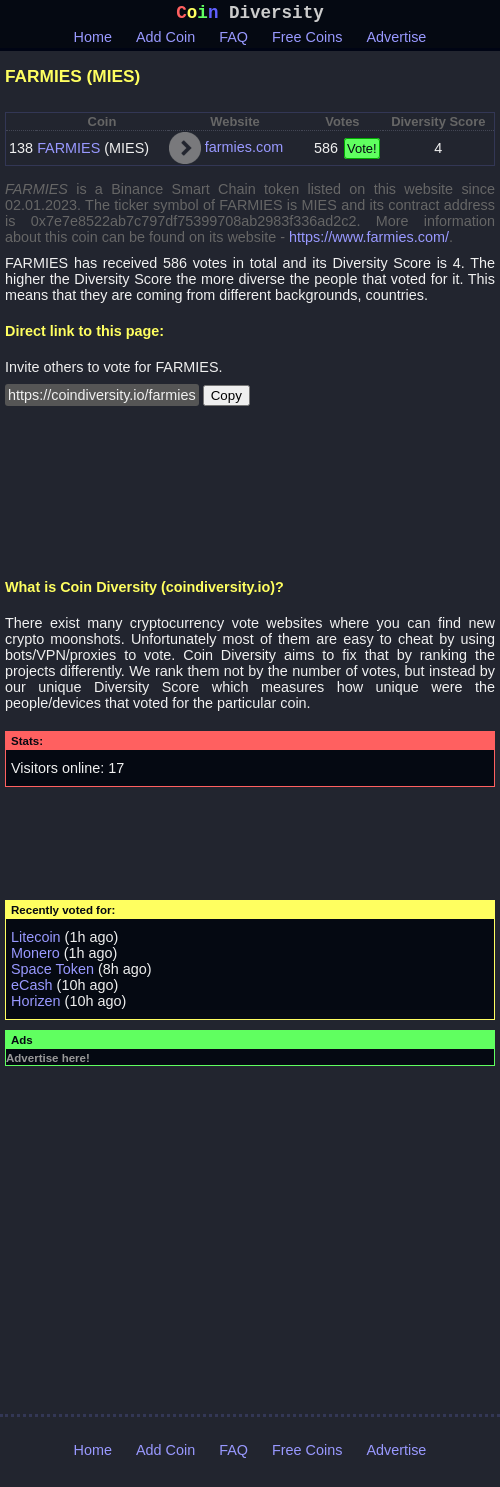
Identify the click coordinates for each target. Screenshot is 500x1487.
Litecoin (36, 941)
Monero (35, 957)
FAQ (233, 41)
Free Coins (307, 41)
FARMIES (68, 152)
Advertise (396, 41)
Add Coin (165, 41)
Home (93, 41)
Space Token (52, 973)
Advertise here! (48, 1062)
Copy (226, 399)
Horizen (36, 1005)
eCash (32, 989)
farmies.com (244, 151)
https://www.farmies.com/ (369, 241)
